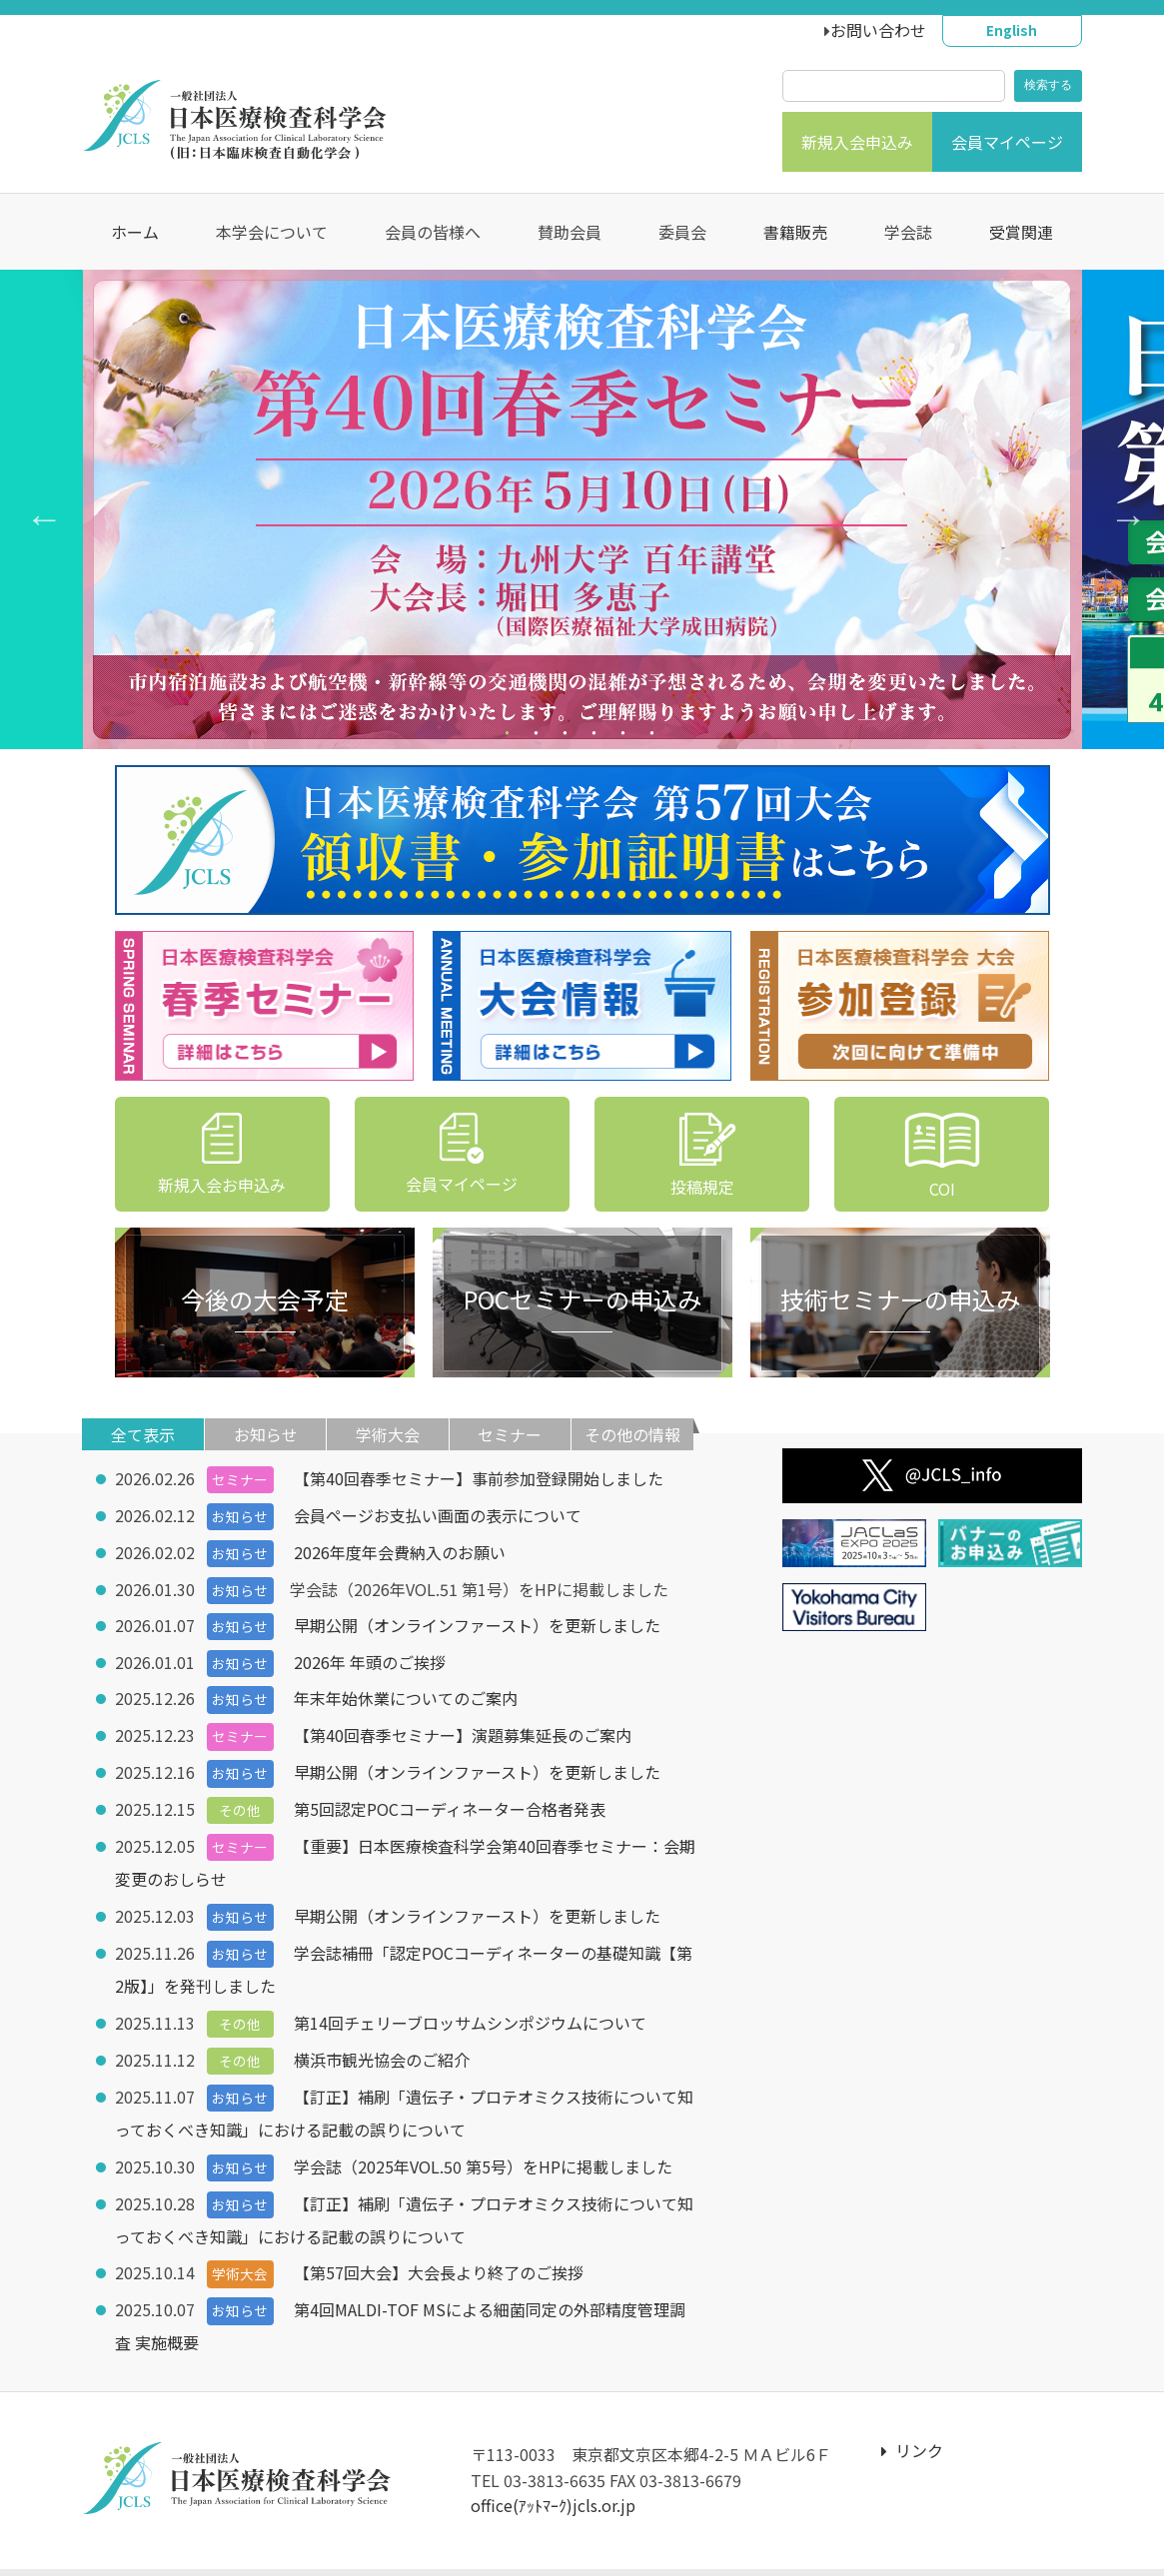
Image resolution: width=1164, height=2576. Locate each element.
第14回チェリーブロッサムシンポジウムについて (470, 2010)
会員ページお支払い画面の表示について (438, 1514)
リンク (912, 2428)
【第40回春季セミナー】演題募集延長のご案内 (462, 1730)
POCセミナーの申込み (582, 1299)
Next (1119, 509)
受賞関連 (1021, 232)
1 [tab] (510, 736)
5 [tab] (625, 736)
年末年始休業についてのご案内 (406, 1694)
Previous (35, 509)
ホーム (135, 232)
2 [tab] (539, 736)
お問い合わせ (878, 30)
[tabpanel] (582, 509)
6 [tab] (654, 736)
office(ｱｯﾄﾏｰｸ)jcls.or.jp (553, 2483)
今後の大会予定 (265, 1299)
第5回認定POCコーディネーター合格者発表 (449, 1802)
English (1011, 30)
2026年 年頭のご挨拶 (370, 1658)
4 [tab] (596, 736)
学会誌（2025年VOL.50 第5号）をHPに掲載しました (483, 2149)
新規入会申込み (857, 142)
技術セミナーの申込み (900, 1299)
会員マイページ (1007, 142)
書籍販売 (795, 232)
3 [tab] (568, 736)
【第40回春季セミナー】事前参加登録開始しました (478, 1478)
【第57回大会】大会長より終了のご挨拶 (438, 2253)
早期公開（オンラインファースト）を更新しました (477, 1622)
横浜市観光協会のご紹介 (382, 2046)
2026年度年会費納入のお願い (400, 1550)
